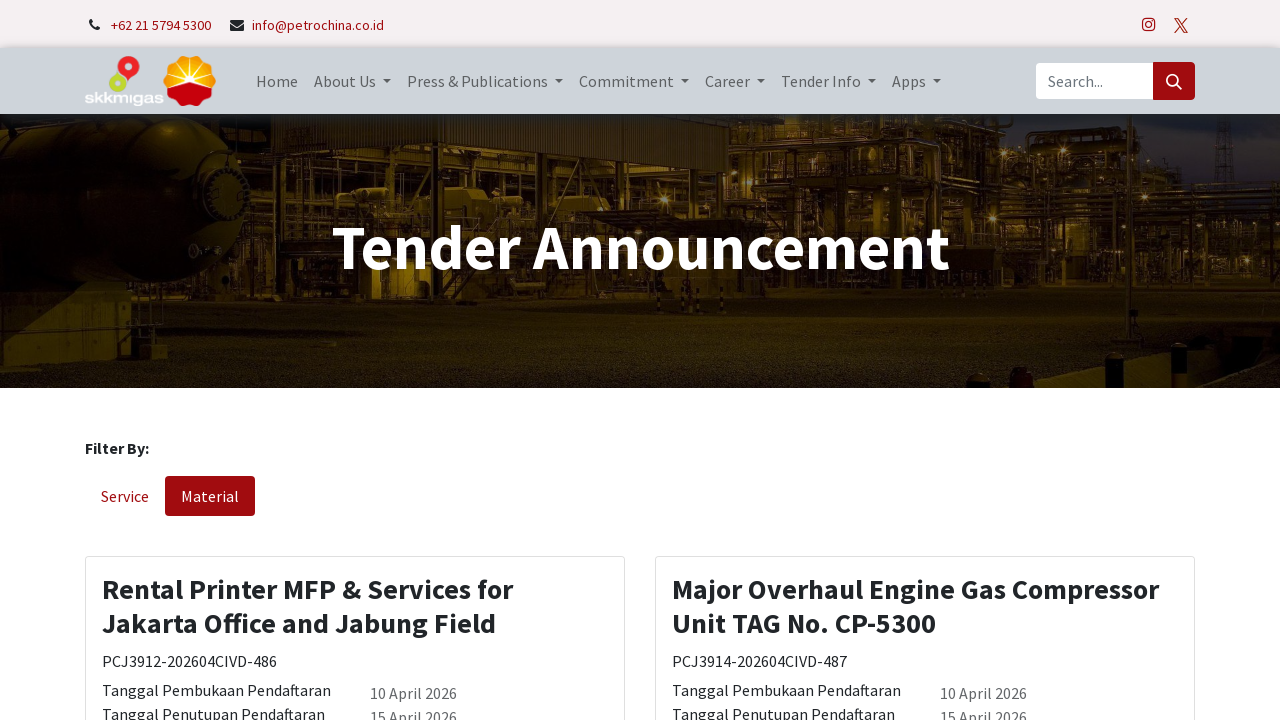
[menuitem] (277, 81)
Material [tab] (210, 496)
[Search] (1174, 81)
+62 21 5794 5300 (162, 25)
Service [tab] (125, 496)
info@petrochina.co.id (318, 25)
